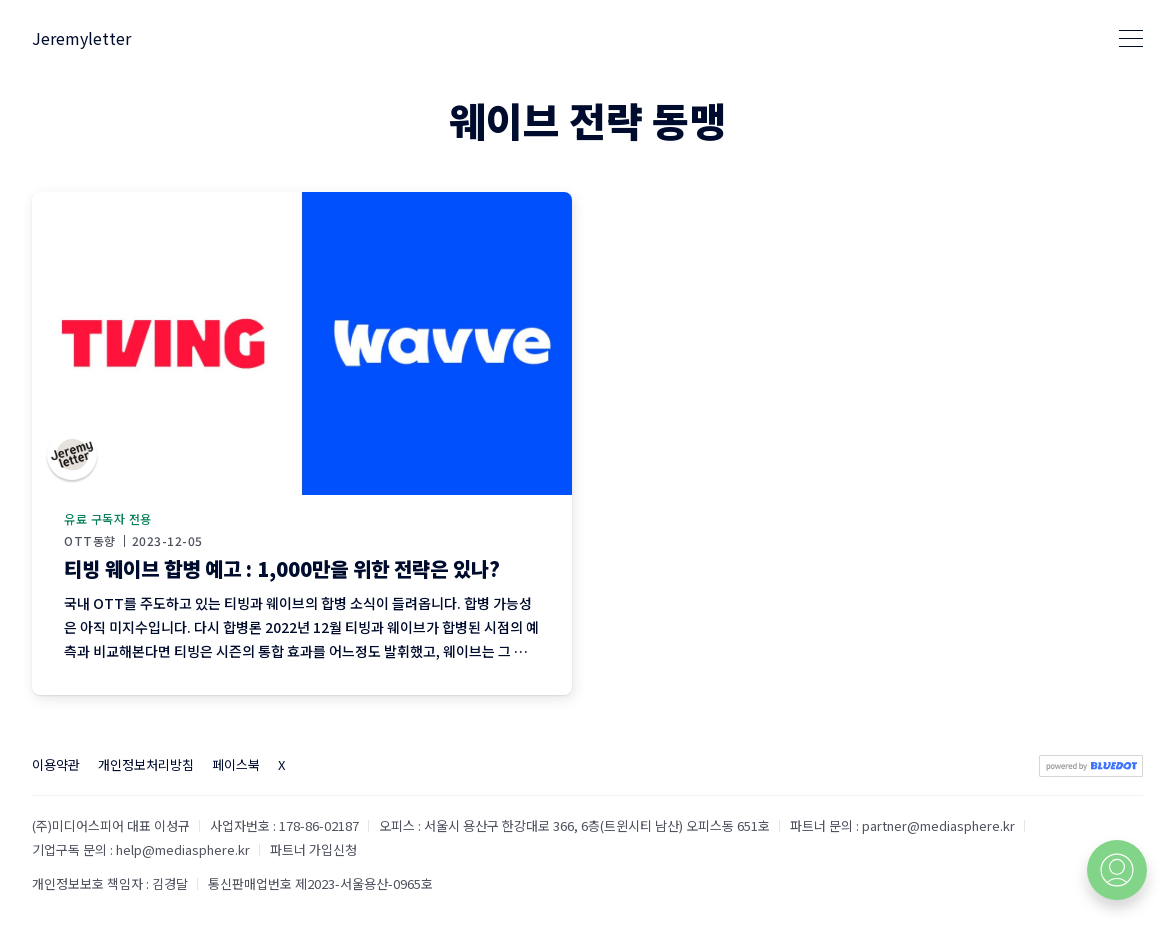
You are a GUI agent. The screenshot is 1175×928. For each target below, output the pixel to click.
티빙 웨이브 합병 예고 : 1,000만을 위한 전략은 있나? (282, 568)
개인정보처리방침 (146, 764)
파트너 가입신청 (313, 849)
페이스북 (236, 764)
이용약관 (56, 764)
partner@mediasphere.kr (938, 825)
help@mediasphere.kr (183, 849)
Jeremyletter (81, 38)
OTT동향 (90, 541)
